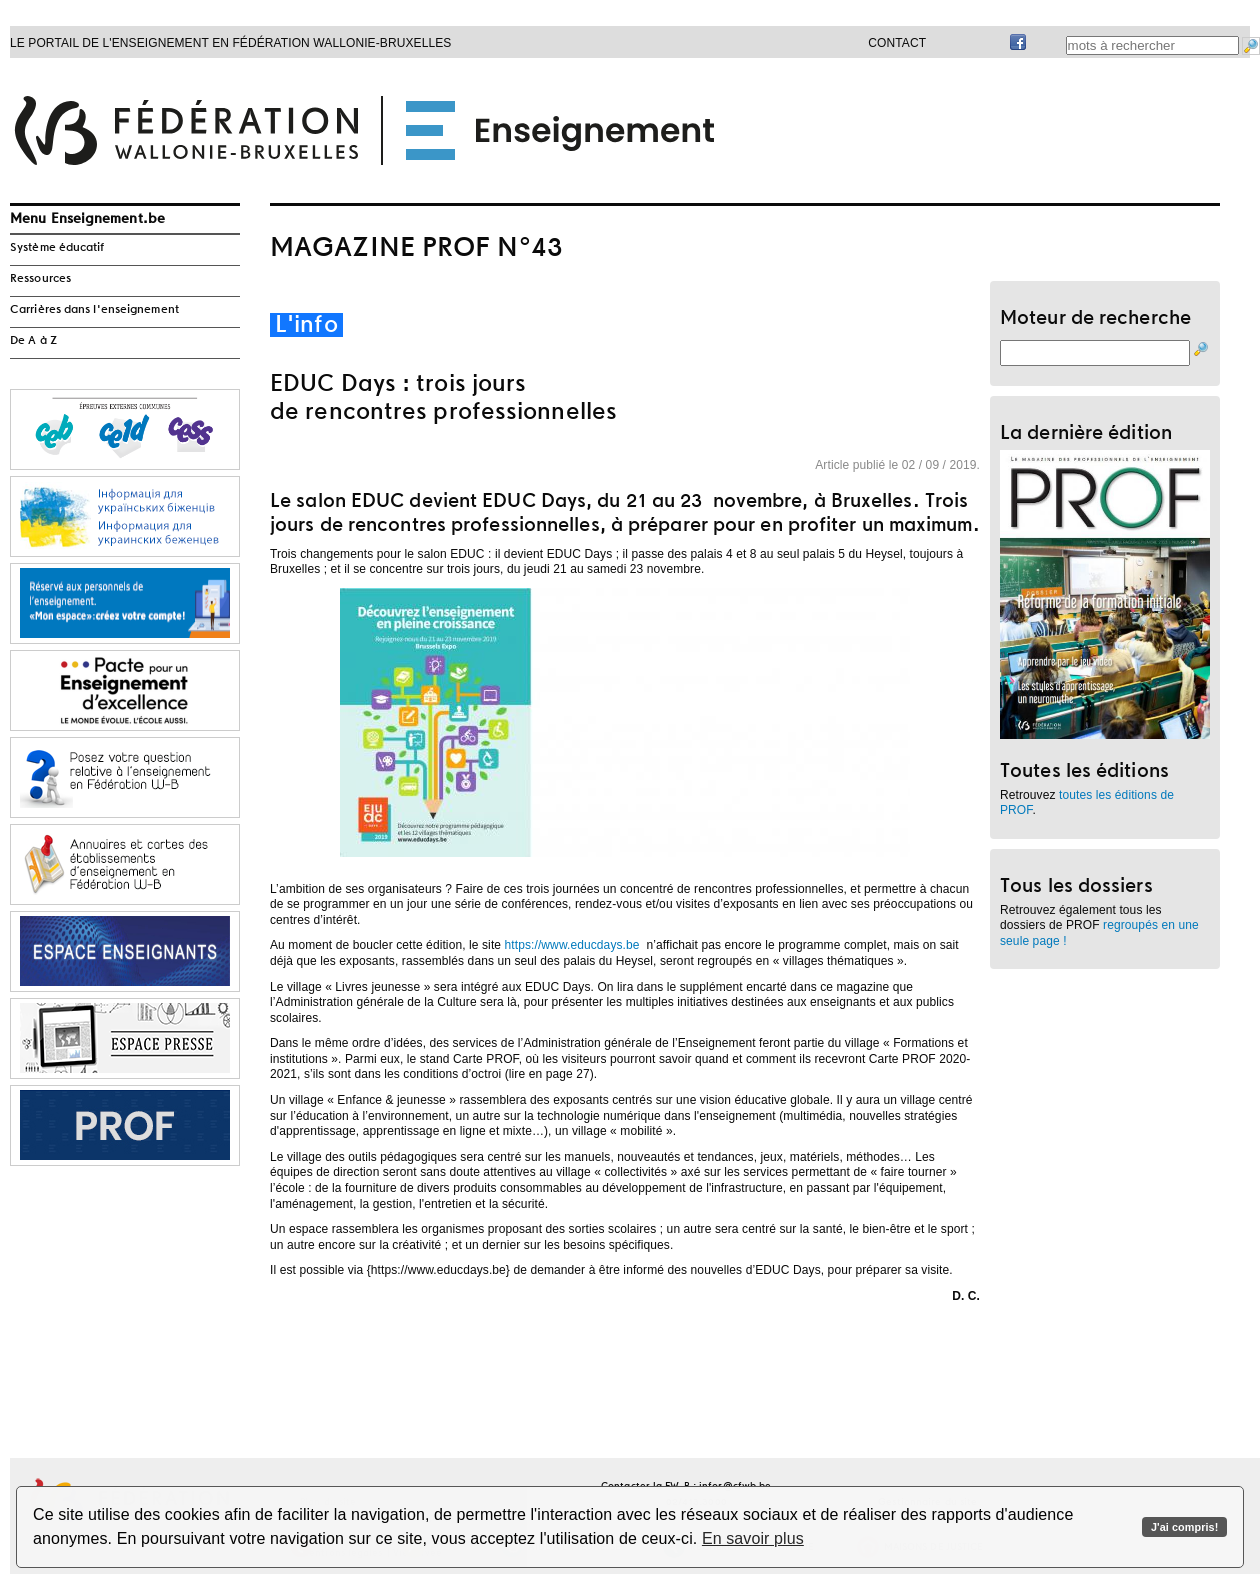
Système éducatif (57, 248)
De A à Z (33, 341)
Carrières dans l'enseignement (94, 310)
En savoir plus (753, 1538)
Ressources (40, 279)
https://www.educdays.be (572, 945)
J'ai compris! (1184, 1527)
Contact (897, 43)
